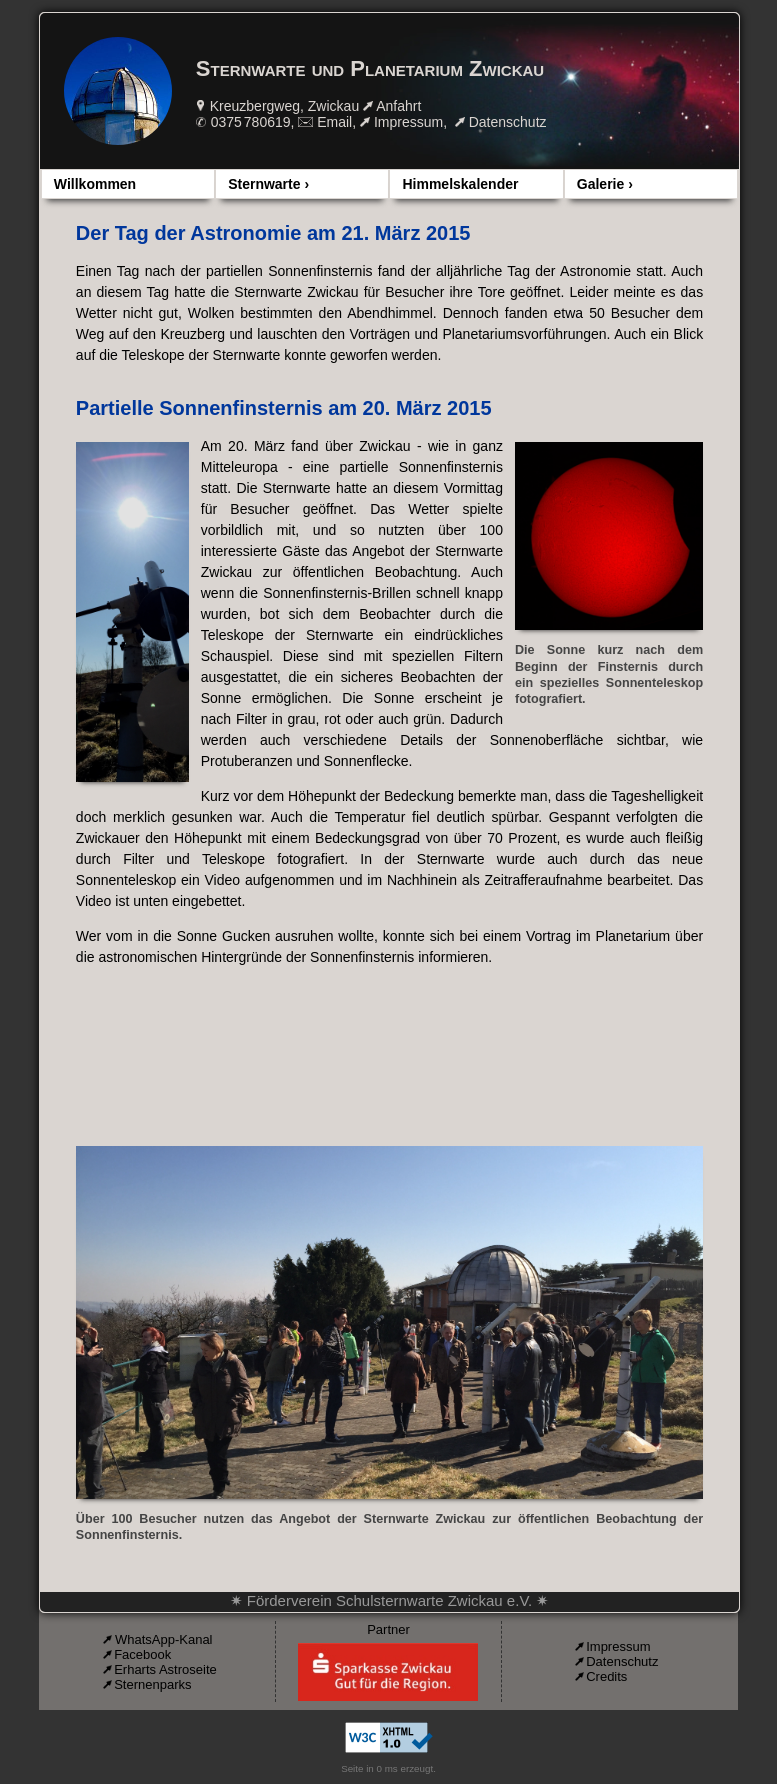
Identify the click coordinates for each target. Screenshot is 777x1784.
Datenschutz (508, 122)
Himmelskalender (460, 184)
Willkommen (95, 184)
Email (334, 122)
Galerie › (605, 184)
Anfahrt (398, 106)
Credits (606, 1676)
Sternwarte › (268, 184)
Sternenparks (152, 1684)
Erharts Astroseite (165, 1669)
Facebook (142, 1654)
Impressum (408, 122)
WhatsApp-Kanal (164, 1639)
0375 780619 (251, 122)
